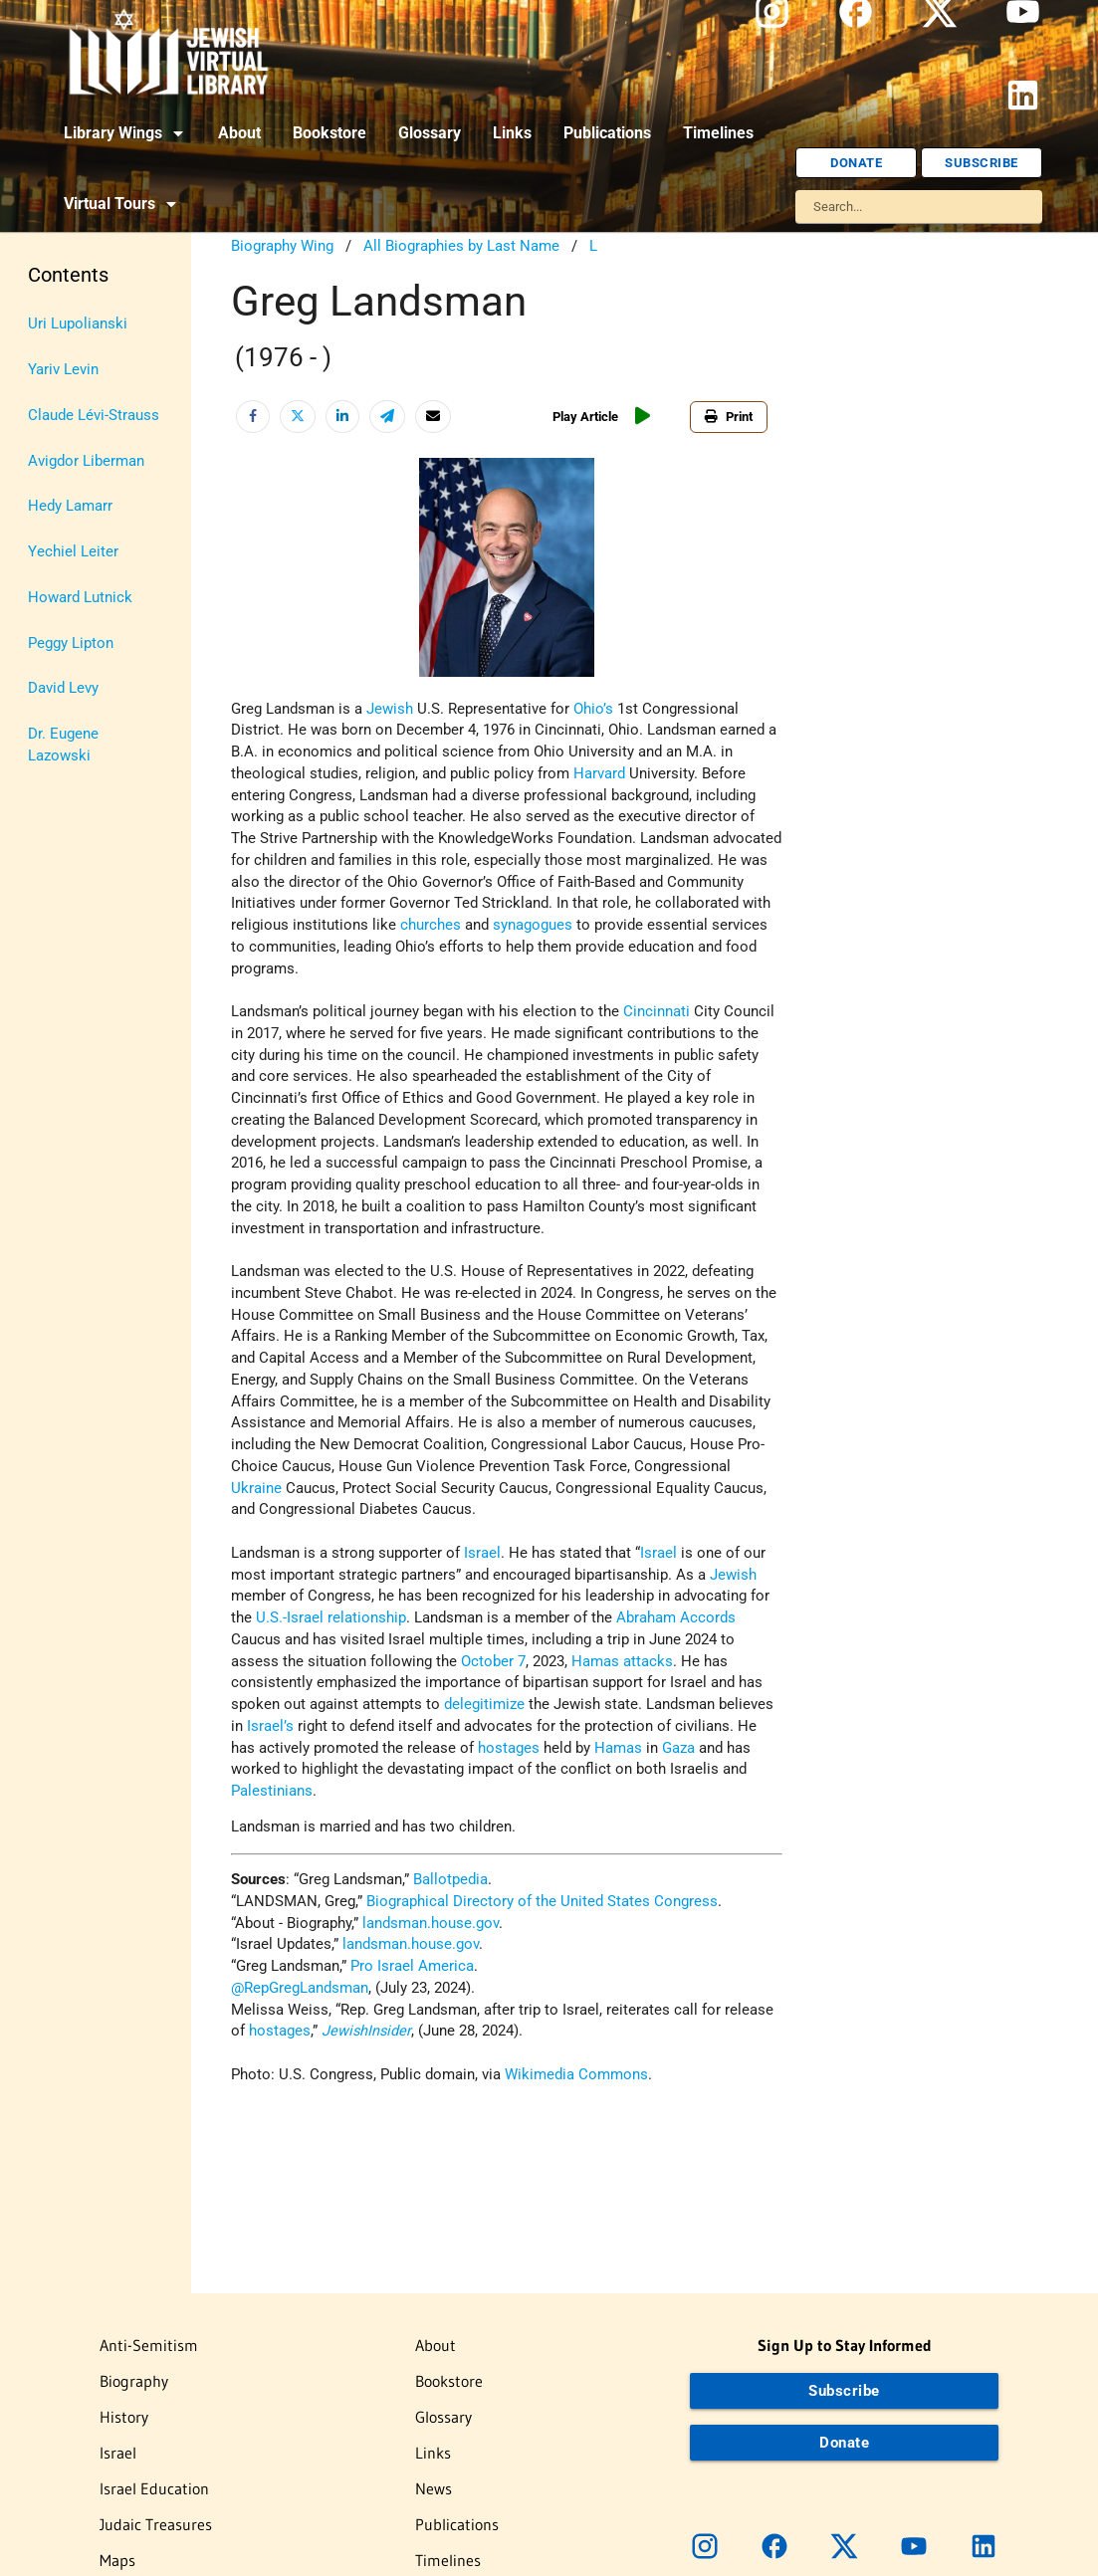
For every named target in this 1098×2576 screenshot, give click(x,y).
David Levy (63, 688)
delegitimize (484, 1704)
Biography (134, 2381)
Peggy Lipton (70, 643)
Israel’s (270, 1726)
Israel (482, 1553)
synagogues (532, 925)
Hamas (595, 1661)
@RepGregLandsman (299, 1988)
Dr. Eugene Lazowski (63, 745)
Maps (117, 2560)
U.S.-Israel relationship (331, 1618)
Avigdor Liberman (86, 461)
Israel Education (154, 2488)
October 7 (493, 1661)
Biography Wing (282, 246)
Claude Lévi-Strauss (93, 415)
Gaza (678, 1748)
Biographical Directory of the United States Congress (542, 1901)
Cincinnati (656, 1011)
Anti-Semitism (149, 2345)
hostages (509, 1748)
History (124, 2417)
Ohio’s (593, 709)
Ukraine (256, 1488)
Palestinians (272, 1791)
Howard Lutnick (80, 597)
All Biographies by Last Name (461, 246)
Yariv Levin (63, 369)
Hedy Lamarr (70, 506)
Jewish (389, 709)
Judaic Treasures (156, 2524)
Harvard (599, 773)
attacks (648, 1661)
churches (430, 925)
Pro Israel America (412, 1966)
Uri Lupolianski (77, 324)
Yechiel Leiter (73, 551)
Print (729, 416)
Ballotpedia (450, 1879)
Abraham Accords (676, 1618)
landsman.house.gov (430, 1923)
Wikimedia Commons (576, 2074)
